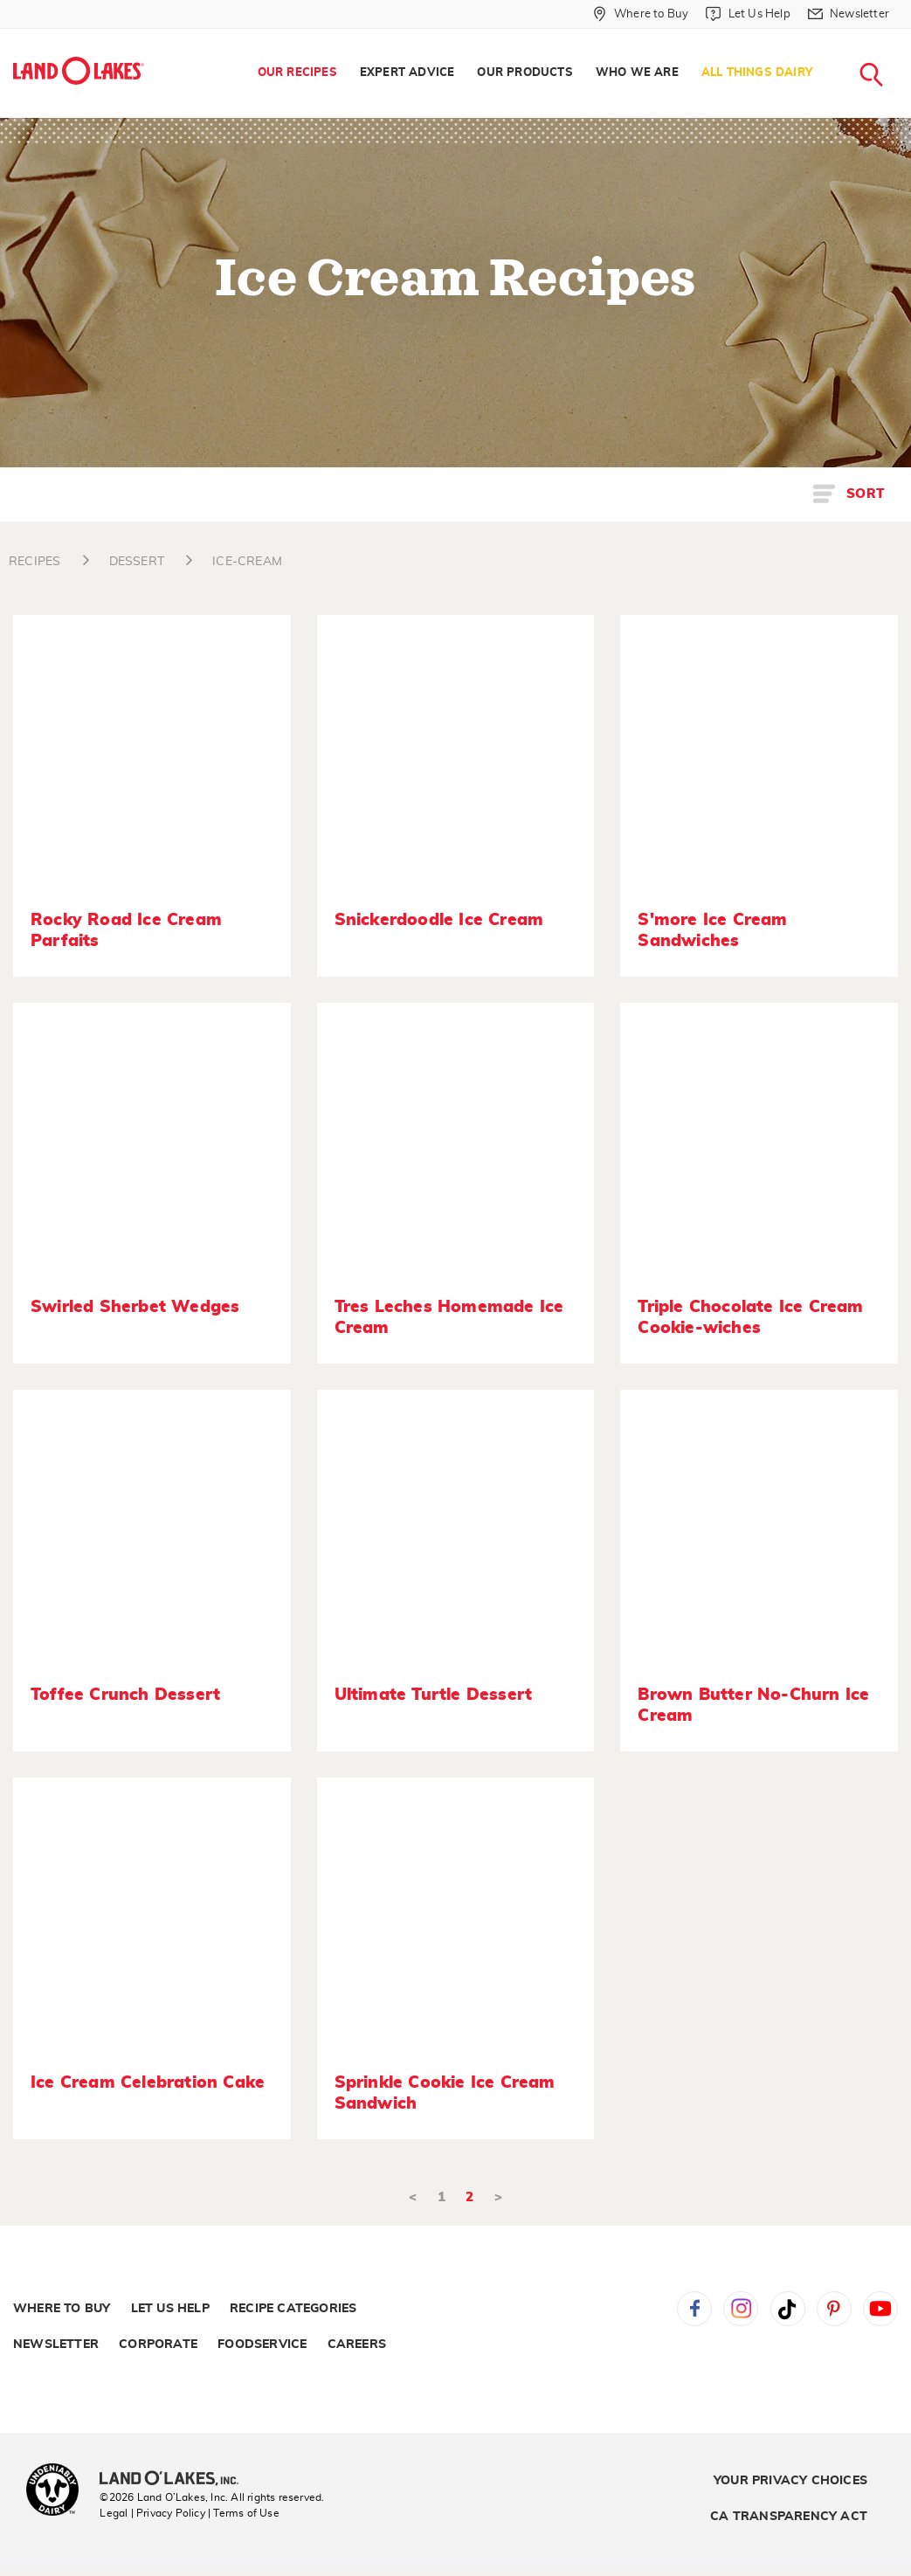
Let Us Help (170, 2309)
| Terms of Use (244, 2513)
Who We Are (637, 73)
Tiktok (787, 2308)
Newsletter (56, 2344)
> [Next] (498, 2197)
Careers (357, 2344)
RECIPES (34, 562)
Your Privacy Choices (790, 2481)
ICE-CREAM (247, 562)
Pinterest (834, 2308)
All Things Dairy (756, 73)
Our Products (524, 73)
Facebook (694, 2308)
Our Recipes (297, 73)
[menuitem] (297, 73)
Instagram (740, 2308)
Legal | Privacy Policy (152, 2513)
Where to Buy (61, 2309)
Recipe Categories (293, 2309)
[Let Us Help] (747, 14)
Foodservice (262, 2344)
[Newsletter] (848, 14)
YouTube (880, 2308)
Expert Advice (407, 73)
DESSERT (136, 562)
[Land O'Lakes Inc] (176, 2480)
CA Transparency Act (788, 2516)
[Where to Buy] (640, 14)
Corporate (158, 2344)
